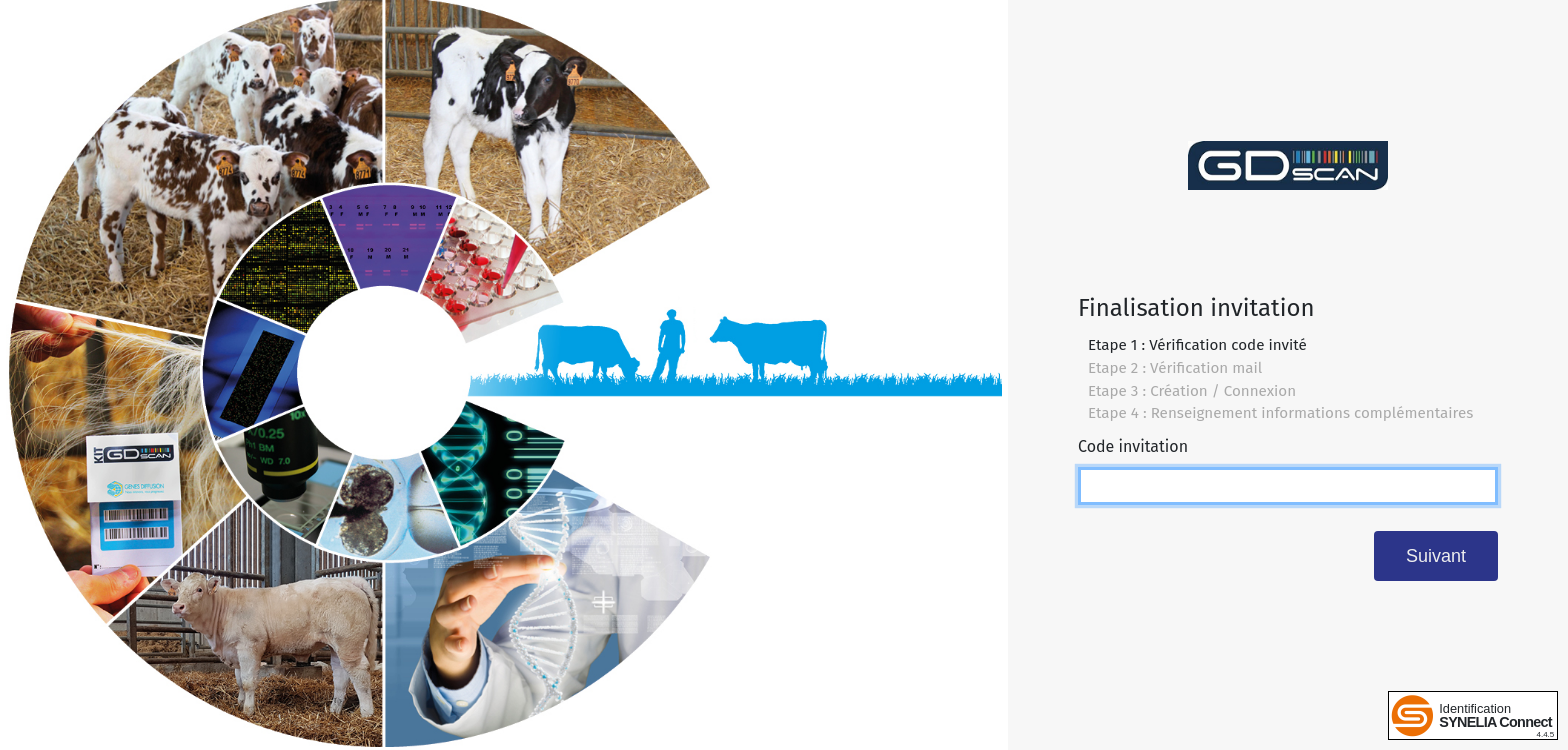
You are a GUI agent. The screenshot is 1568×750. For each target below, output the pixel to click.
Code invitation (1133, 446)
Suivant (1436, 556)
